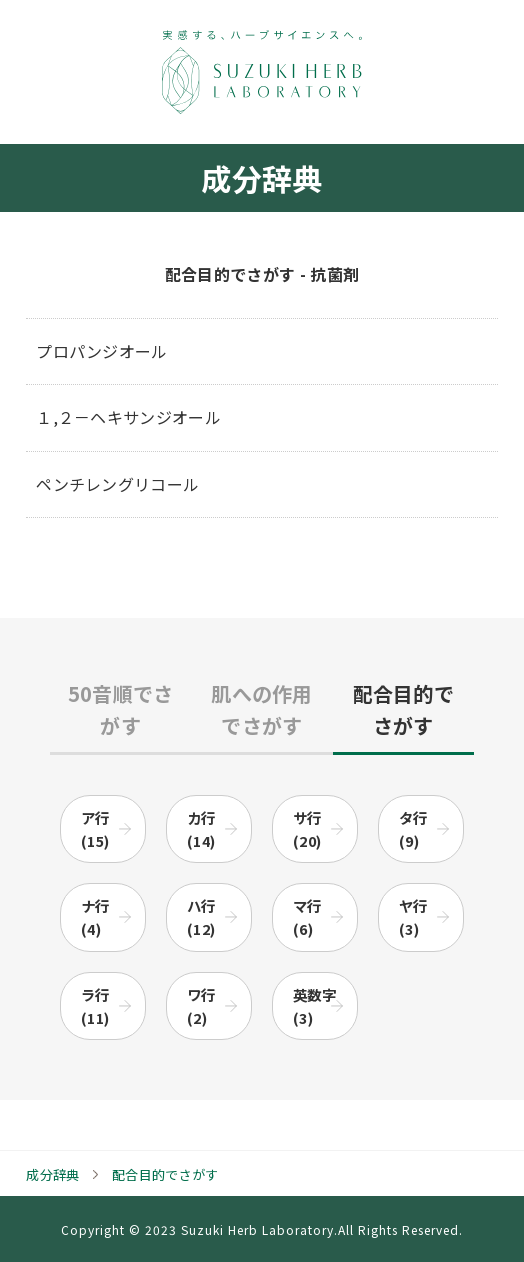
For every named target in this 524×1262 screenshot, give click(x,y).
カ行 (201, 829)
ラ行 (95, 1006)
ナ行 (95, 917)
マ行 (307, 917)
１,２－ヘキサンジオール (128, 417)
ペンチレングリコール (117, 484)
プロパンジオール (102, 351)
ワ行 (201, 1006)
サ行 (307, 829)
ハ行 (201, 917)
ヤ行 (413, 917)
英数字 (314, 1006)
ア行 (95, 829)
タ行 (413, 829)
